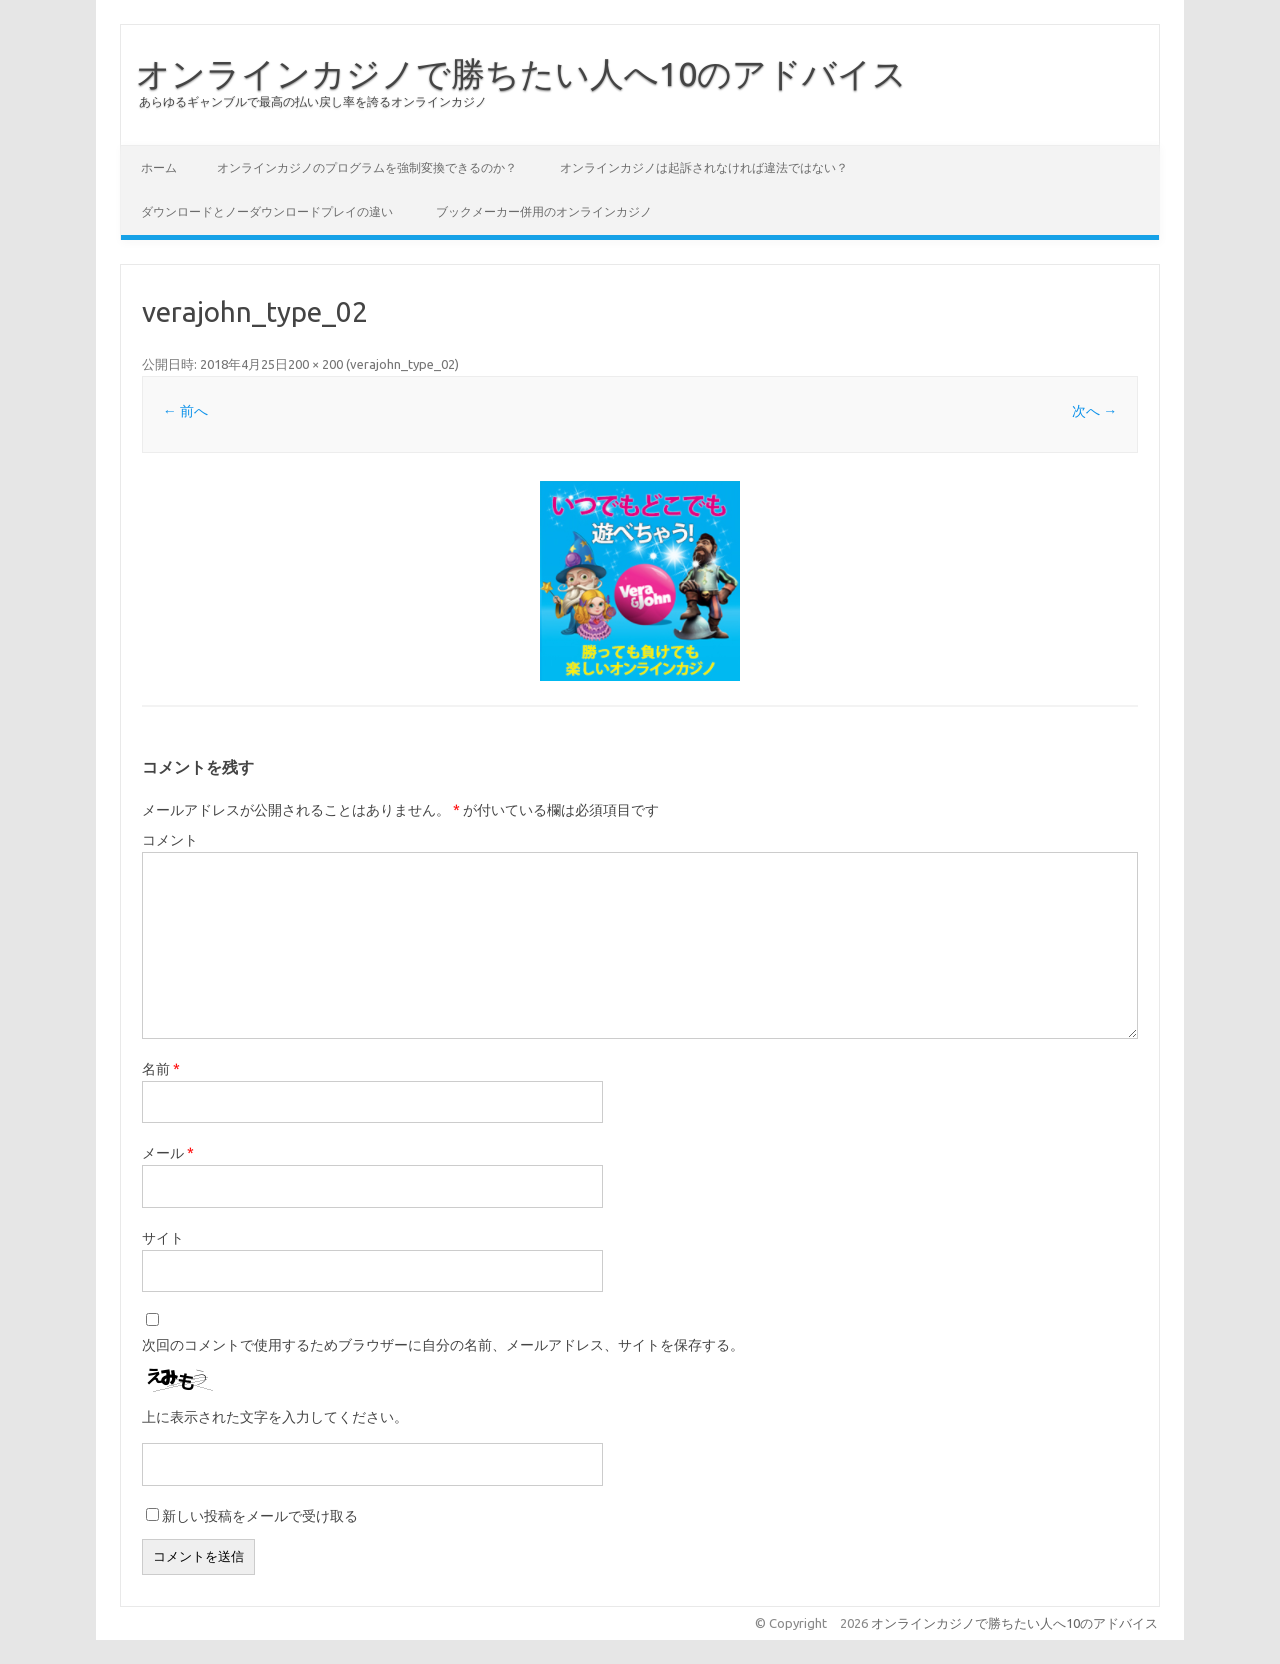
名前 (161, 1069)
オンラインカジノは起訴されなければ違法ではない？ (704, 167)
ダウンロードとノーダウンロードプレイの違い (267, 211)
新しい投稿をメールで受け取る (260, 1516)
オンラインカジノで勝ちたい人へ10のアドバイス (521, 73)
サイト (163, 1238)
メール (168, 1153)
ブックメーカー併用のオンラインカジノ (544, 211)
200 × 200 (315, 364)
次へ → (1094, 411)
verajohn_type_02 (402, 364)
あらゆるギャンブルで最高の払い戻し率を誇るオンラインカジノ (313, 101)
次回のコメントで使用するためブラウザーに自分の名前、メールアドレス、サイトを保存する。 (443, 1345)
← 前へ (185, 411)
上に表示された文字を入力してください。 (275, 1417)
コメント (170, 840)
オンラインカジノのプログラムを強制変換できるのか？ (367, 167)
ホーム (159, 167)
